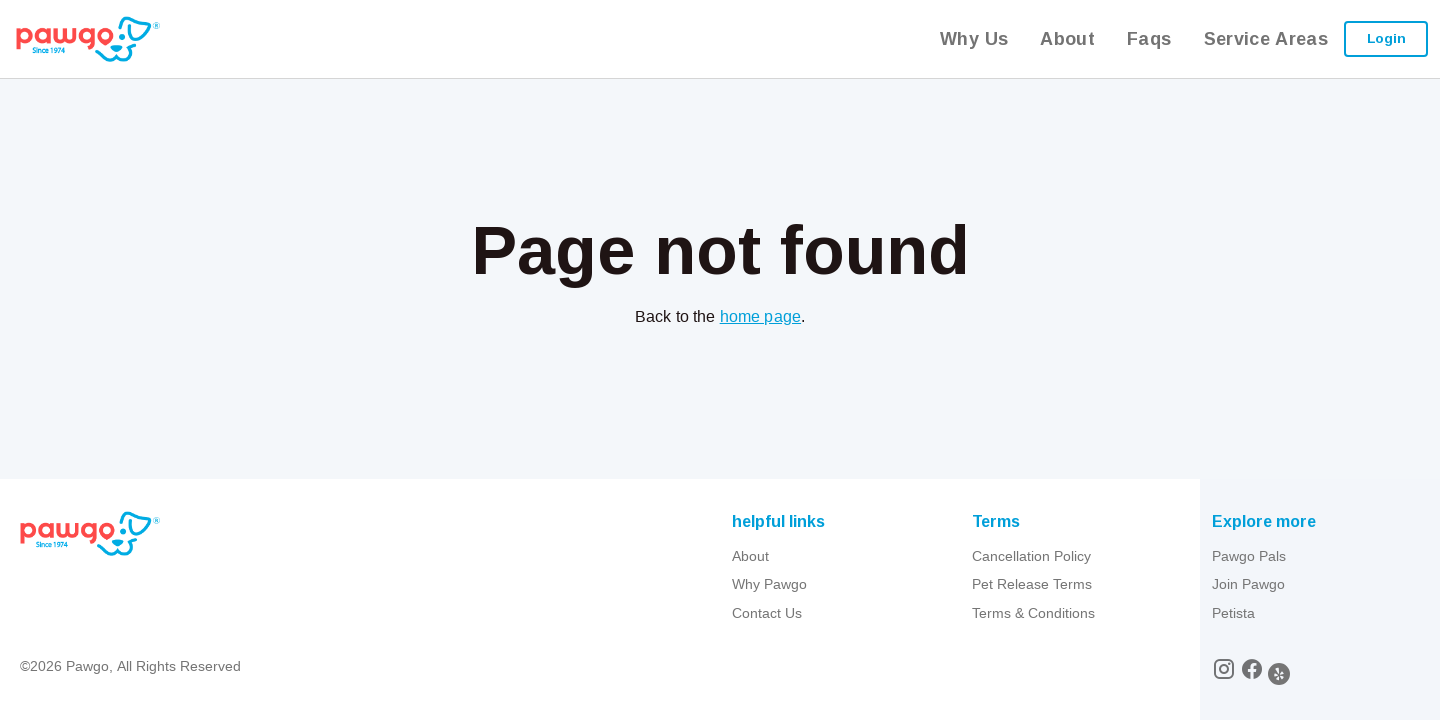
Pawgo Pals (1249, 556)
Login (1386, 38)
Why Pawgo (769, 584)
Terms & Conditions (1033, 613)
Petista (1233, 613)
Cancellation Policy (1031, 556)
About (750, 556)
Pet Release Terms (1032, 584)
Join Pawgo (1248, 584)
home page (760, 316)
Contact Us (767, 613)
